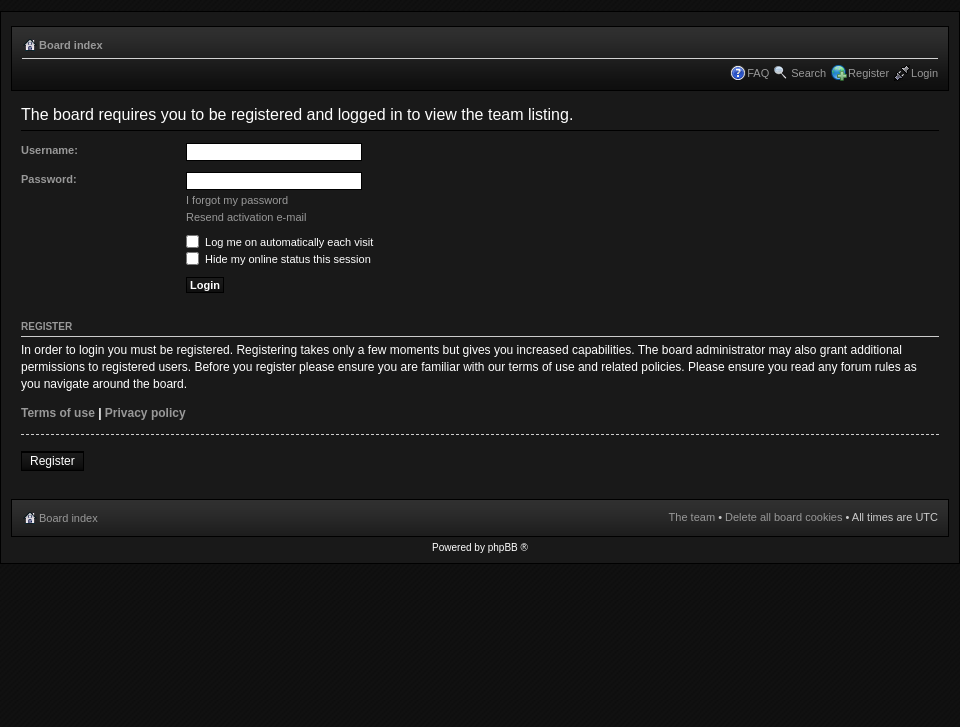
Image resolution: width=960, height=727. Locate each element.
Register (868, 73)
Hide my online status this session (278, 259)
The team (692, 517)
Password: (49, 179)
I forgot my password (237, 200)
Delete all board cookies (783, 517)
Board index (71, 45)
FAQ (758, 73)
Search (808, 73)
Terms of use (58, 413)
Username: (49, 150)
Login (924, 73)
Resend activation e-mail (246, 217)
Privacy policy (145, 413)
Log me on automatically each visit (279, 242)
